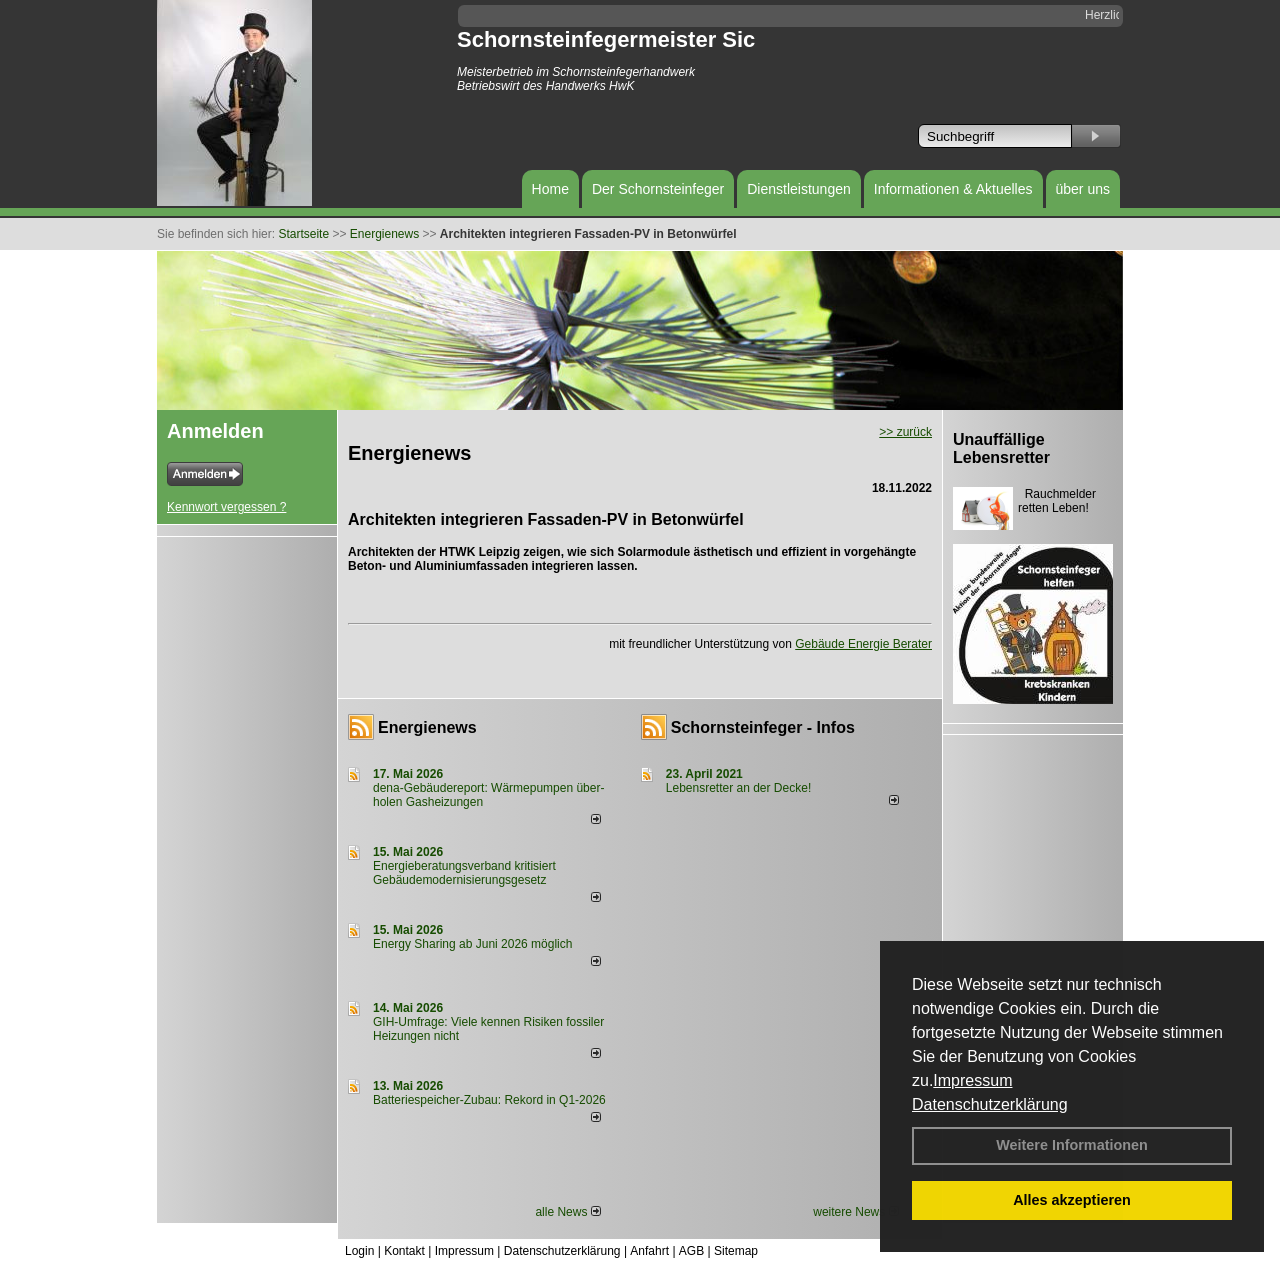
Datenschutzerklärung (990, 1104)
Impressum (972, 1080)
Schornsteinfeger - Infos (763, 727)
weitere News (855, 1212)
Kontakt (404, 1251)
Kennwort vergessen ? (226, 507)
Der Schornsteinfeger (658, 189)
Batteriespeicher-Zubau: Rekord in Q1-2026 (489, 1100)
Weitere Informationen (1072, 1145)
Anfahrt (649, 1251)
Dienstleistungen (799, 189)
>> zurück (905, 432)
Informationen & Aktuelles (953, 189)
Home (550, 189)
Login (359, 1251)
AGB (691, 1251)
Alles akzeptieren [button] (1072, 1200)
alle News (567, 1212)
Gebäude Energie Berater (863, 644)
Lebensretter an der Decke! (738, 788)
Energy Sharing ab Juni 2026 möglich (472, 944)
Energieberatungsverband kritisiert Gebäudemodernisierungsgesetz (464, 873)
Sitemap (736, 1251)
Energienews (427, 727)
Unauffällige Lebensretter (1001, 448)
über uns (1083, 189)
